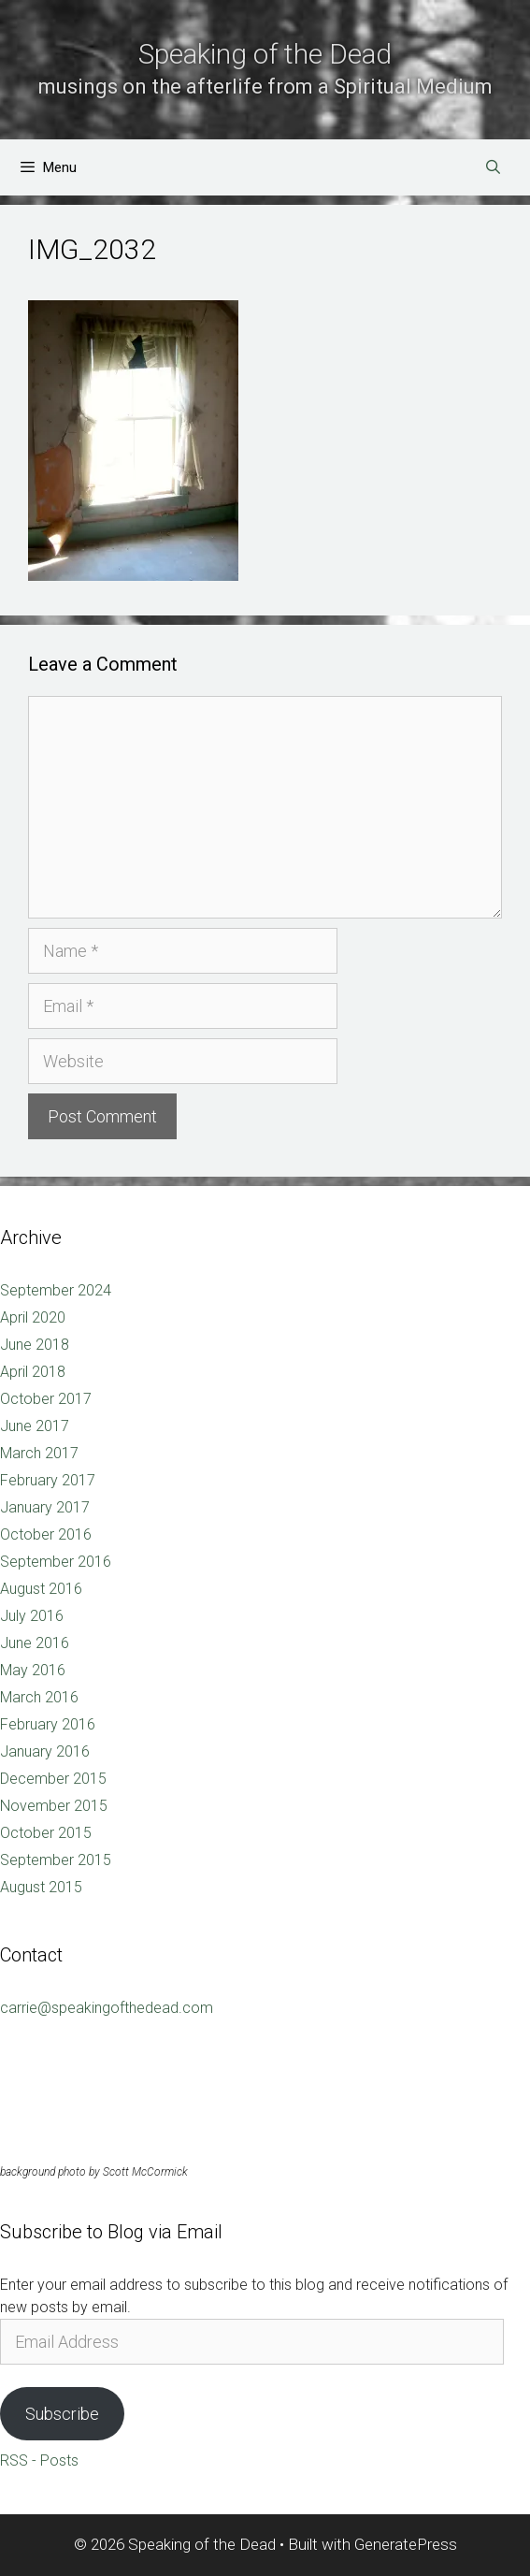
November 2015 (53, 1806)
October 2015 (46, 1833)
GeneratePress (405, 2544)
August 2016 (41, 1589)
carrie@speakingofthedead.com (106, 2008)
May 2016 (32, 1670)
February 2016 (47, 1724)
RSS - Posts (39, 2460)
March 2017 (39, 1453)
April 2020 (32, 1317)
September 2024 (55, 1290)
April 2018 (32, 1372)
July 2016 (32, 1616)
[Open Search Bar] (493, 167)
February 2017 (47, 1480)
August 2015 (41, 1887)
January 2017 (45, 1507)
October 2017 (46, 1399)
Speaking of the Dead (265, 53)
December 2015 (53, 1778)
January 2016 (45, 1751)
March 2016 (39, 1697)
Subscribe (62, 2414)
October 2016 (46, 1534)
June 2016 (34, 1643)
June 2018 (34, 1344)
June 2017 (34, 1426)
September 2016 (55, 1561)
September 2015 (55, 1860)
